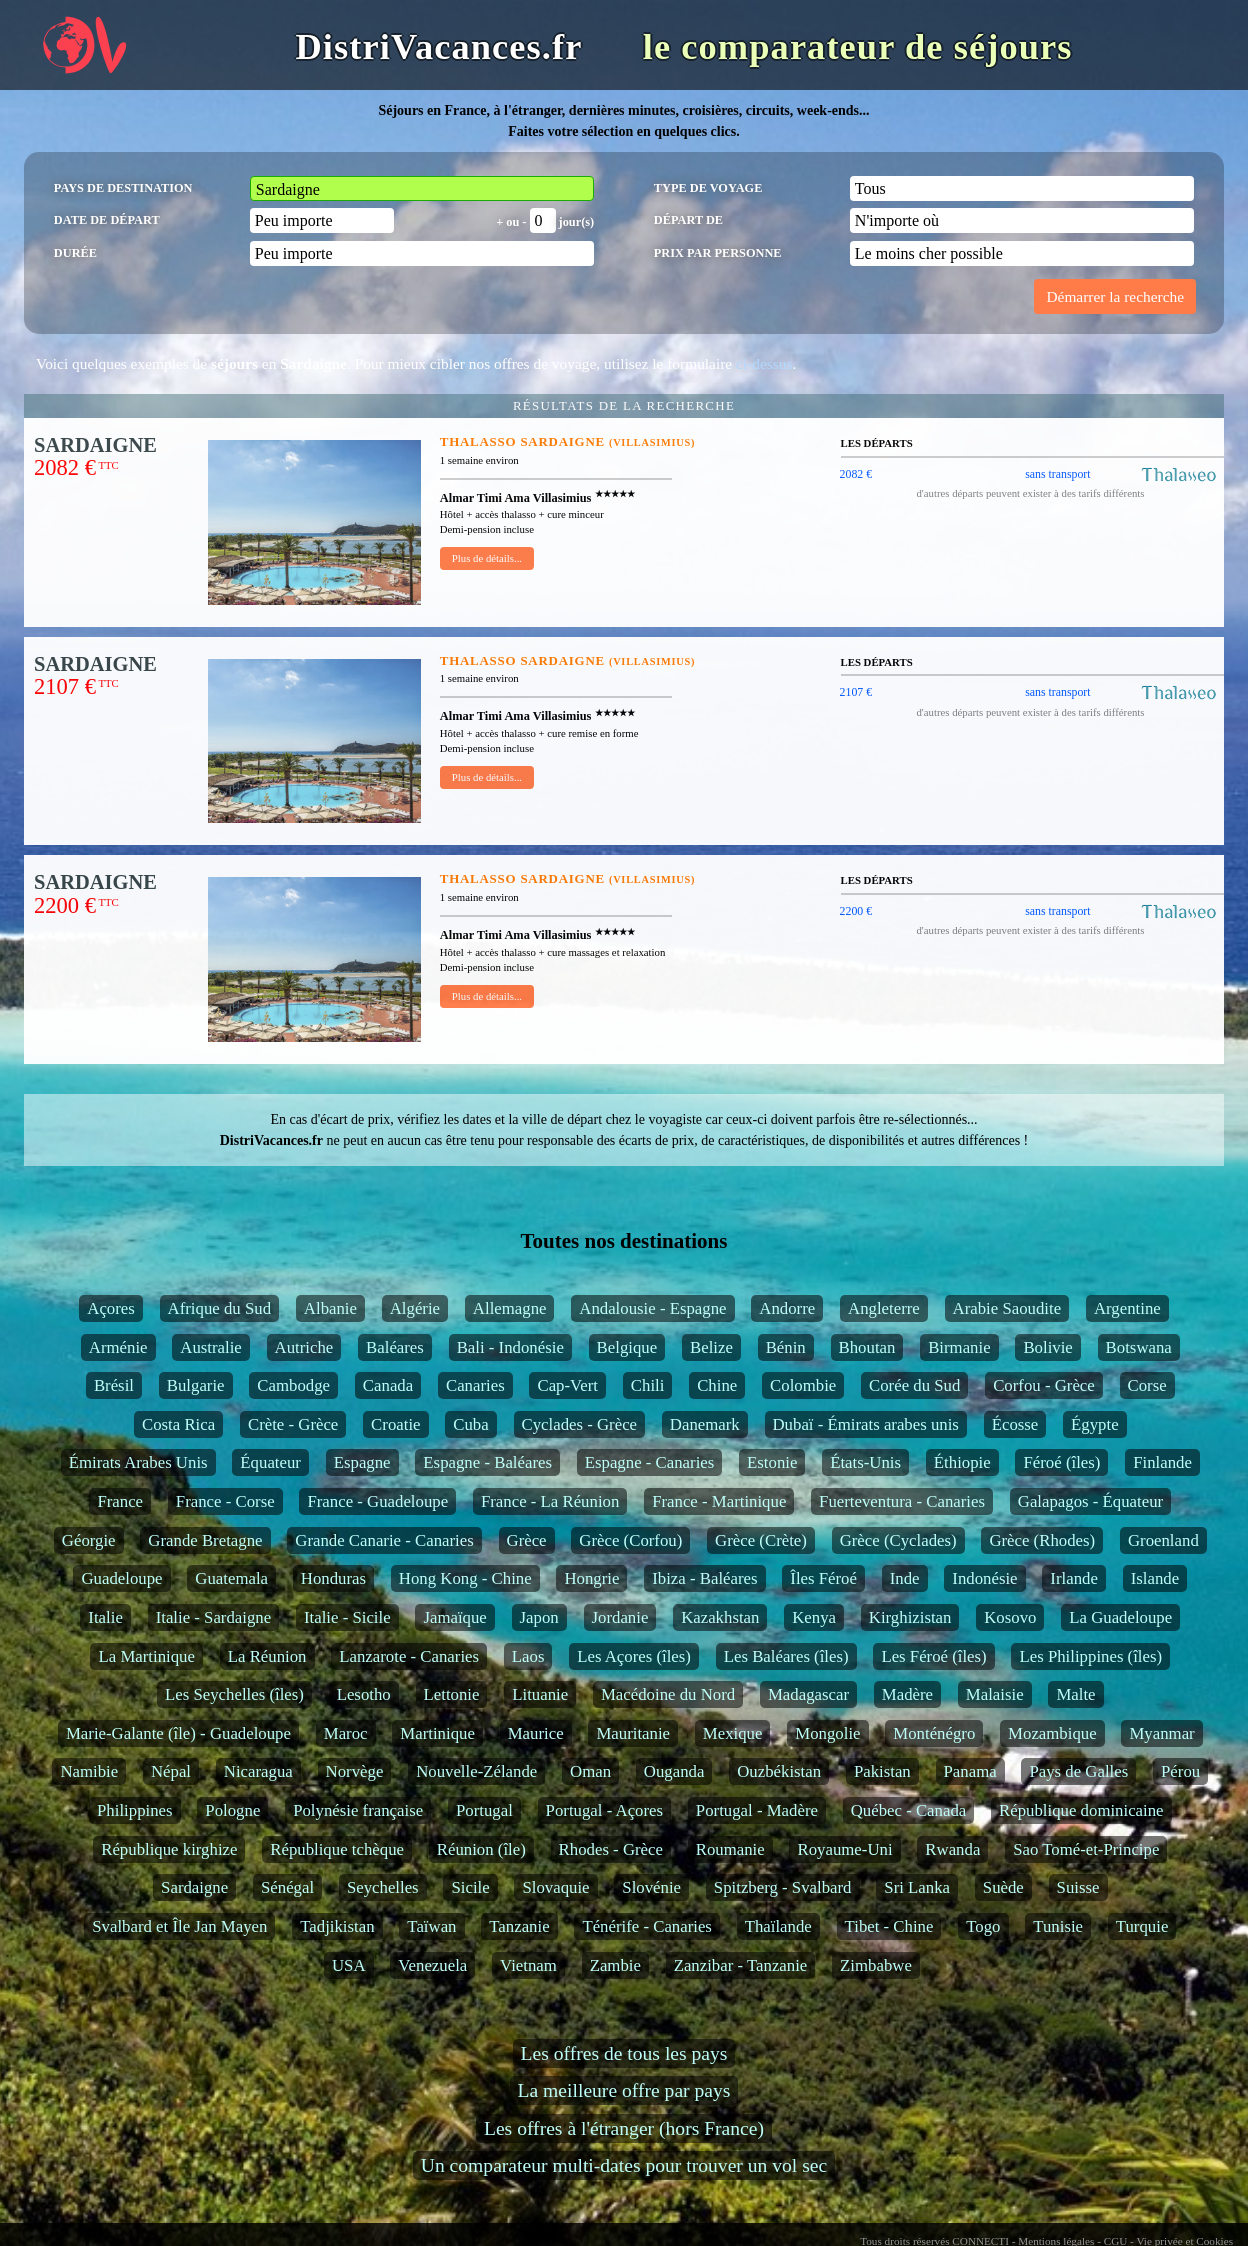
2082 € (856, 474)
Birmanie (959, 1347)
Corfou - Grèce (1044, 1385)
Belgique (627, 1347)
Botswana (1139, 1347)
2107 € (856, 692)
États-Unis (865, 1462)
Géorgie (89, 1540)
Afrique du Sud (219, 1308)
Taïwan (431, 1926)
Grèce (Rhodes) (1042, 1540)
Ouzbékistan (779, 1771)
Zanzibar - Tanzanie (741, 1965)
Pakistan (882, 1771)
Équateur (270, 1462)
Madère (907, 1694)
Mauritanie (633, 1733)
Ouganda (674, 1771)
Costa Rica (178, 1424)
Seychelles (383, 1887)
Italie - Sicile (347, 1617)
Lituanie (540, 1694)
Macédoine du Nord (668, 1694)
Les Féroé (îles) (933, 1656)
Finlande (1162, 1462)
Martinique (437, 1733)
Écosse (1015, 1424)
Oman (590, 1771)
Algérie (415, 1308)
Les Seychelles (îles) (234, 1694)
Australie (211, 1347)
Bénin (786, 1347)
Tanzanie (519, 1926)
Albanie (330, 1308)
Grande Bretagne (205, 1540)
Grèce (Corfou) (630, 1540)
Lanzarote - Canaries (409, 1656)
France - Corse (225, 1501)
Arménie (118, 1347)
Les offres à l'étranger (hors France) (624, 2128)
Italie (105, 1617)
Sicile (470, 1887)
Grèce (527, 1540)
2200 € (856, 911)
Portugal (484, 1810)
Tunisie (1058, 1926)
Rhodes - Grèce (611, 1849)
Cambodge (293, 1385)
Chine (717, 1385)
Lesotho (364, 1694)
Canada (388, 1385)
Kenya (814, 1617)
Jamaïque (454, 1617)
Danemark (705, 1424)
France (120, 1501)
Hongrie (591, 1578)
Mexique (733, 1733)
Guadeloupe (121, 1578)
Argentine (1127, 1308)
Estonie (772, 1462)
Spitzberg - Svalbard (783, 1887)
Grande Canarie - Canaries (384, 1540)
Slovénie (651, 1887)
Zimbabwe (876, 1965)
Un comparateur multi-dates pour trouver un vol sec (624, 2165)
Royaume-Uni (844, 1849)
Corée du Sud (914, 1385)
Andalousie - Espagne (652, 1308)
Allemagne (510, 1308)
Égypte (1095, 1424)
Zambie (615, 1965)
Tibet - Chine (889, 1926)
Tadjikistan (337, 1926)
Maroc (346, 1733)
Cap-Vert (567, 1385)
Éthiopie (962, 1462)
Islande (1155, 1578)
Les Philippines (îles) (1090, 1656)
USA (349, 1965)
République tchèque (337, 1849)
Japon (539, 1617)
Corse (1147, 1385)
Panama (970, 1771)
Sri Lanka (917, 1887)
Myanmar (1161, 1733)
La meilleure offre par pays (624, 2090)
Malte (1075, 1694)
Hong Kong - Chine (465, 1578)
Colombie (803, 1385)
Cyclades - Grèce (580, 1424)
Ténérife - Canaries (647, 1926)
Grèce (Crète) (761, 1540)
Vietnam (528, 1965)
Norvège (355, 1771)
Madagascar (808, 1694)
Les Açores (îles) (634, 1656)
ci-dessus (764, 363)
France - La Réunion (550, 1501)
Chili (648, 1385)
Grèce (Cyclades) (898, 1540)
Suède (1003, 1887)
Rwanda (952, 1849)
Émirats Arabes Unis (138, 1462)
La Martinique (146, 1656)
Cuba (470, 1424)
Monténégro (934, 1733)
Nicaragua (258, 1771)
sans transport (1057, 474)
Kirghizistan (910, 1617)
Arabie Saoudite (1007, 1308)
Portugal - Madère (757, 1810)
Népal (171, 1771)
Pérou (1180, 1771)
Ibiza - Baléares (704, 1578)
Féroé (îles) (1061, 1462)
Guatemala (231, 1578)
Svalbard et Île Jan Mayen (179, 1926)
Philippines (135, 1810)
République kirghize (169, 1849)
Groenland (1163, 1540)
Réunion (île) (481, 1849)
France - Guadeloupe (377, 1501)
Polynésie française (358, 1810)
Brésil (114, 1385)
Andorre (787, 1308)
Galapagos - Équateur (1090, 1501)
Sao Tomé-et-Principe (1086, 1849)
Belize (711, 1347)
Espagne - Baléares (487, 1462)
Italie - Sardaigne (214, 1617)
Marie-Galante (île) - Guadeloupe (178, 1733)
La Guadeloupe (1120, 1617)
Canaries (475, 1385)
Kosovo (1010, 1617)
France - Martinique (719, 1501)
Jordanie (620, 1617)
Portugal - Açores (604, 1810)
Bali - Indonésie (510, 1347)
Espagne (362, 1462)
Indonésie (984, 1578)
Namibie (89, 1771)
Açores (111, 1308)
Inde (905, 1578)
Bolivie (1047, 1347)
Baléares (395, 1347)
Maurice (536, 1733)
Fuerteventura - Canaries (902, 1501)
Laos (528, 1656)
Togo (983, 1926)
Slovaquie (555, 1887)
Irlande (1074, 1578)
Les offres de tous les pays (624, 2053)
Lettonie (452, 1694)
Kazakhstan (720, 1617)
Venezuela (432, 1965)
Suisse (1078, 1887)
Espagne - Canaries (650, 1462)
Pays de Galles (1078, 1771)
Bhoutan (867, 1347)
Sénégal (287, 1887)
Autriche (304, 1347)
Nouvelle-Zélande (476, 1771)
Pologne (232, 1810)
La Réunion (267, 1656)
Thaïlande (778, 1926)
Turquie (1142, 1926)
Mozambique (1052, 1733)
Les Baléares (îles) (786, 1656)
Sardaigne (194, 1887)
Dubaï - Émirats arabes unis (866, 1424)
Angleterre (884, 1308)
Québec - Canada (909, 1810)
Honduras (333, 1578)
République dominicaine (1081, 1810)
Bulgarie (196, 1385)
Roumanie (730, 1849)
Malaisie (995, 1694)
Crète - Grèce (293, 1424)
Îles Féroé (823, 1578)
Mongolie (827, 1733)
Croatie (395, 1424)
